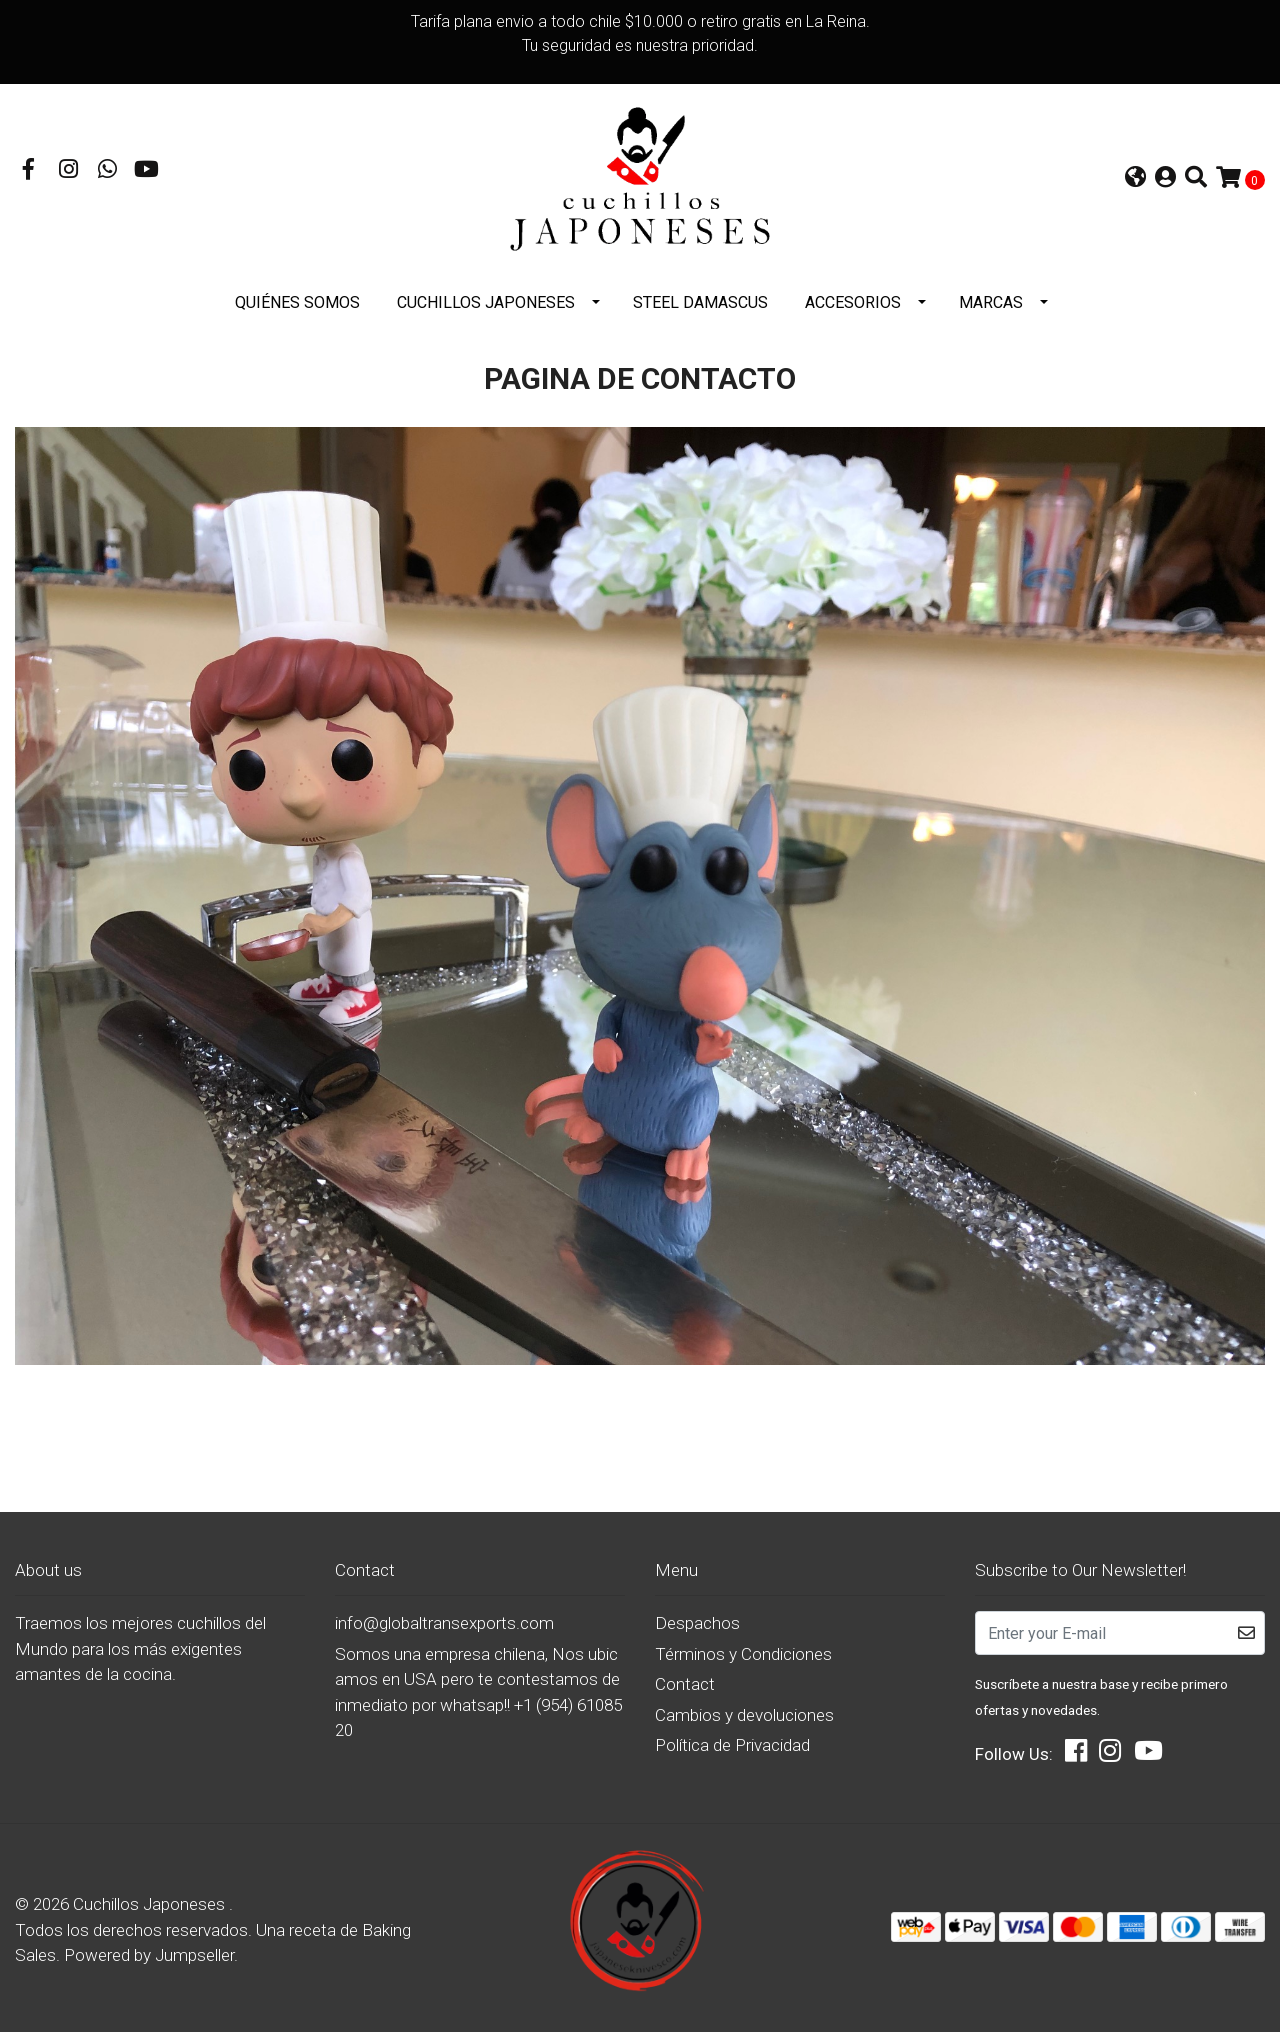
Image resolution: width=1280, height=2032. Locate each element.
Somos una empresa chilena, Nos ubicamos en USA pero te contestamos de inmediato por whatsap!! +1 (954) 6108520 (478, 1686)
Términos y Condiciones (743, 1648)
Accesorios (853, 296)
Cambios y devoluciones (744, 1709)
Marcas (991, 296)
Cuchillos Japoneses (486, 296)
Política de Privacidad (732, 1739)
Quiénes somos (297, 296)
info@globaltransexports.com (444, 1617)
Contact (685, 1678)
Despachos (697, 1617)
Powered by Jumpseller (149, 1949)
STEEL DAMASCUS (700, 296)
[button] (1135, 176)
